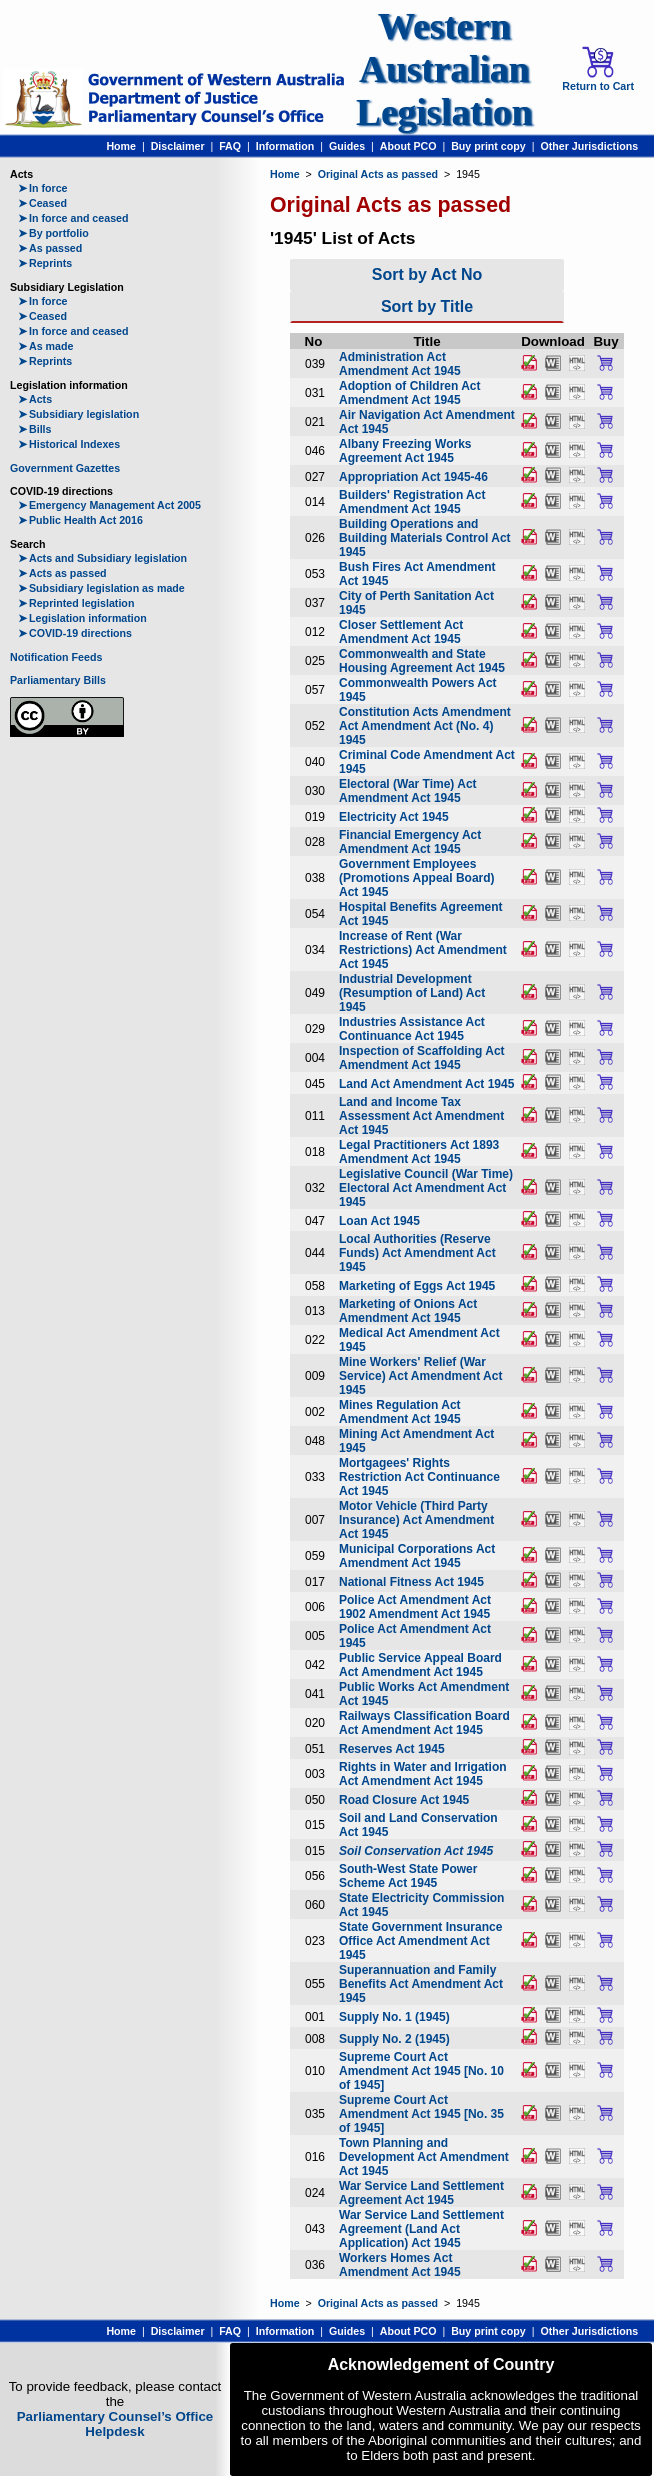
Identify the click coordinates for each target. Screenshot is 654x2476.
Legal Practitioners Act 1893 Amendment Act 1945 (419, 1152)
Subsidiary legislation (78, 414)
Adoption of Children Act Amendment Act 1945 (410, 393)
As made (45, 346)
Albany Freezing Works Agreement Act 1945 (405, 451)
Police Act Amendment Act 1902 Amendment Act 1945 (415, 1607)
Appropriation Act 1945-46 (413, 477)
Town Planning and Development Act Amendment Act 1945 (424, 2157)
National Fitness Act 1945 (411, 1582)
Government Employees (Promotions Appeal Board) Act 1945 (417, 878)
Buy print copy (488, 146)
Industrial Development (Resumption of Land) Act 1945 (412, 993)
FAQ (230, 146)
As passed (50, 248)
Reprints (45, 263)
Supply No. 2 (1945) (394, 2039)
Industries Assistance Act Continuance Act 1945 (412, 1029)
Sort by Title (427, 306)
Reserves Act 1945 (392, 1749)
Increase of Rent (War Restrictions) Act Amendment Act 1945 (423, 950)
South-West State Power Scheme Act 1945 (408, 1876)
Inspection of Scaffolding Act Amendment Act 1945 (422, 1058)
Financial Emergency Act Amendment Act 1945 (410, 842)
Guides (347, 146)
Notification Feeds (56, 657)
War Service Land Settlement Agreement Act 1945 (421, 2193)
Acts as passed (62, 573)
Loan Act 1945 (379, 1221)
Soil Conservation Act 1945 (416, 1851)
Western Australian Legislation (444, 69)
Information (285, 146)
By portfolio (53, 233)
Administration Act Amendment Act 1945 (400, 364)
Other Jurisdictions (589, 146)
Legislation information (82, 618)
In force (43, 188)
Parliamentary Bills (58, 680)
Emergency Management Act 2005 (109, 505)
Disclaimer (178, 146)
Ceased (42, 203)
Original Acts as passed (378, 174)
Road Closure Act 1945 (404, 1800)
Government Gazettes (65, 468)
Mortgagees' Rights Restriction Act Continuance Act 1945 (419, 1477)
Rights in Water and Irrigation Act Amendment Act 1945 (423, 1774)
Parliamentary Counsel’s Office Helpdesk (115, 2424)
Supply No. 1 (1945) (394, 2017)
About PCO (408, 146)
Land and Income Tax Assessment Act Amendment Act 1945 (421, 1116)
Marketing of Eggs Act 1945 (417, 1286)
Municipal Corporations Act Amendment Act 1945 (417, 1556)
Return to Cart (598, 69)
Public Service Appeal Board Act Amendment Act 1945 (420, 1665)
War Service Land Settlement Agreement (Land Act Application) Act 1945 (421, 2229)
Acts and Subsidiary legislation (102, 558)
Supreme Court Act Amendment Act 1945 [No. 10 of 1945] (421, 2071)
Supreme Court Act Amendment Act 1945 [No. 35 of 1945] (421, 2114)
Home (121, 146)
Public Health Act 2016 (80, 520)
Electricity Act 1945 (394, 817)
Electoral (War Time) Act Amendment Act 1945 (408, 791)
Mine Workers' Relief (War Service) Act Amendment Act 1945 (420, 1376)
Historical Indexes (69, 444)
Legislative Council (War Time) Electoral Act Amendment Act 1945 (426, 1188)
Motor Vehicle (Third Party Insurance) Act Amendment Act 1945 (416, 1520)
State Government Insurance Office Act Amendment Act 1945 (420, 1941)
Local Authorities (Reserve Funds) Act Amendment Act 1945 (417, 1253)
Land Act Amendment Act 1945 (426, 1084)
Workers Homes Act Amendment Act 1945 (400, 2265)
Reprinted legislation (76, 603)
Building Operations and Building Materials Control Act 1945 (425, 538)
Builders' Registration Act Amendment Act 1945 (412, 502)
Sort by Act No (427, 274)
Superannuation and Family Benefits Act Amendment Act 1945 (421, 1984)
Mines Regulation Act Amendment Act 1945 (400, 1412)
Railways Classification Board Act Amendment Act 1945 (424, 1723)
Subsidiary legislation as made (101, 588)
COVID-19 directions (75, 633)
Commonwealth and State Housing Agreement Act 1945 (422, 661)
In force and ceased (73, 218)
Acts (35, 399)
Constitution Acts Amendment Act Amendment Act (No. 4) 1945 (425, 726)
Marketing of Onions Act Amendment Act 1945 (408, 1311)
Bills (35, 429)
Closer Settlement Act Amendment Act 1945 (401, 632)
